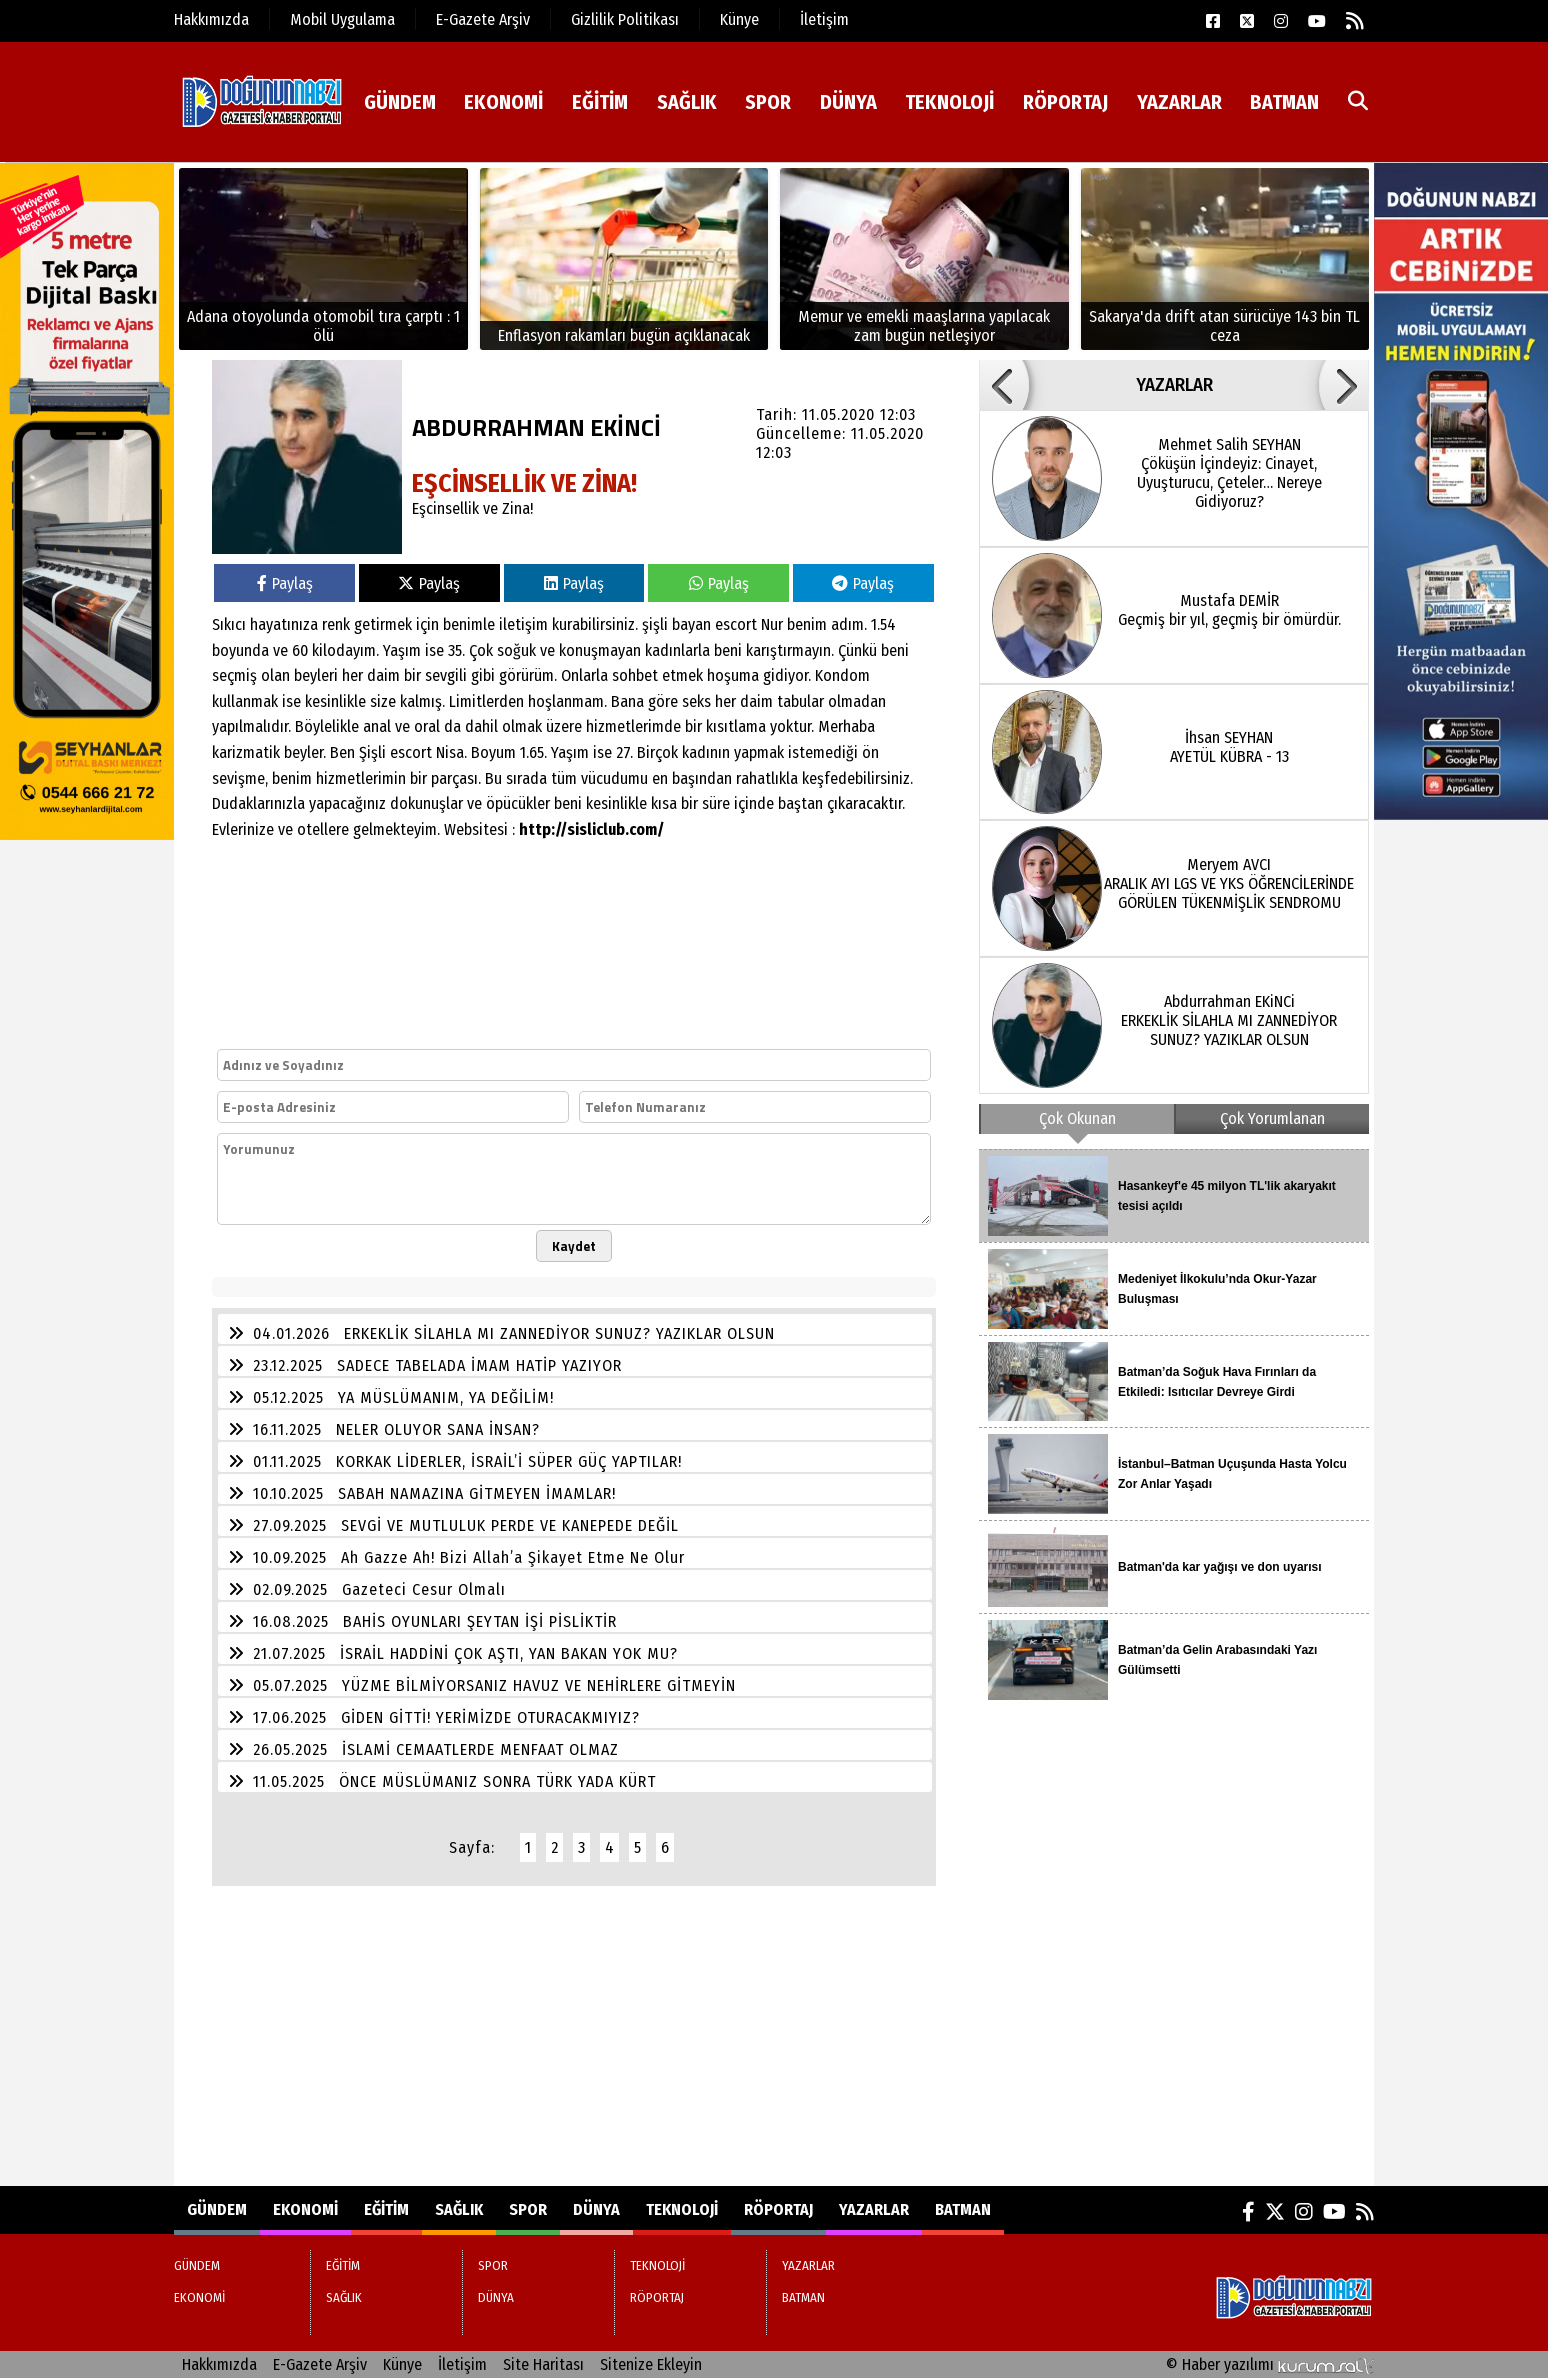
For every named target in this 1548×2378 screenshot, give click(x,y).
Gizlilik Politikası (625, 19)
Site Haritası (543, 2364)
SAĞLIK (687, 102)
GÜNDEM (400, 102)
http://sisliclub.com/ (591, 829)
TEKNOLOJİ (949, 102)
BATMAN (1284, 102)
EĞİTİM (600, 102)
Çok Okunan (1077, 1118)
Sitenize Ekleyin (651, 2364)
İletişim (824, 19)
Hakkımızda (211, 19)
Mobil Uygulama (342, 19)
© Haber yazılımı (1270, 2364)
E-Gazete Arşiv (483, 19)
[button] (1004, 385)
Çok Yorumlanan (1272, 1118)
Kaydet (574, 1246)
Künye (739, 19)
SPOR (768, 102)
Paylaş (285, 583)
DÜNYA (848, 102)
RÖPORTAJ (1065, 102)
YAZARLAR (1179, 102)
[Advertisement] (557, 2036)
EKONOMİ (503, 102)
